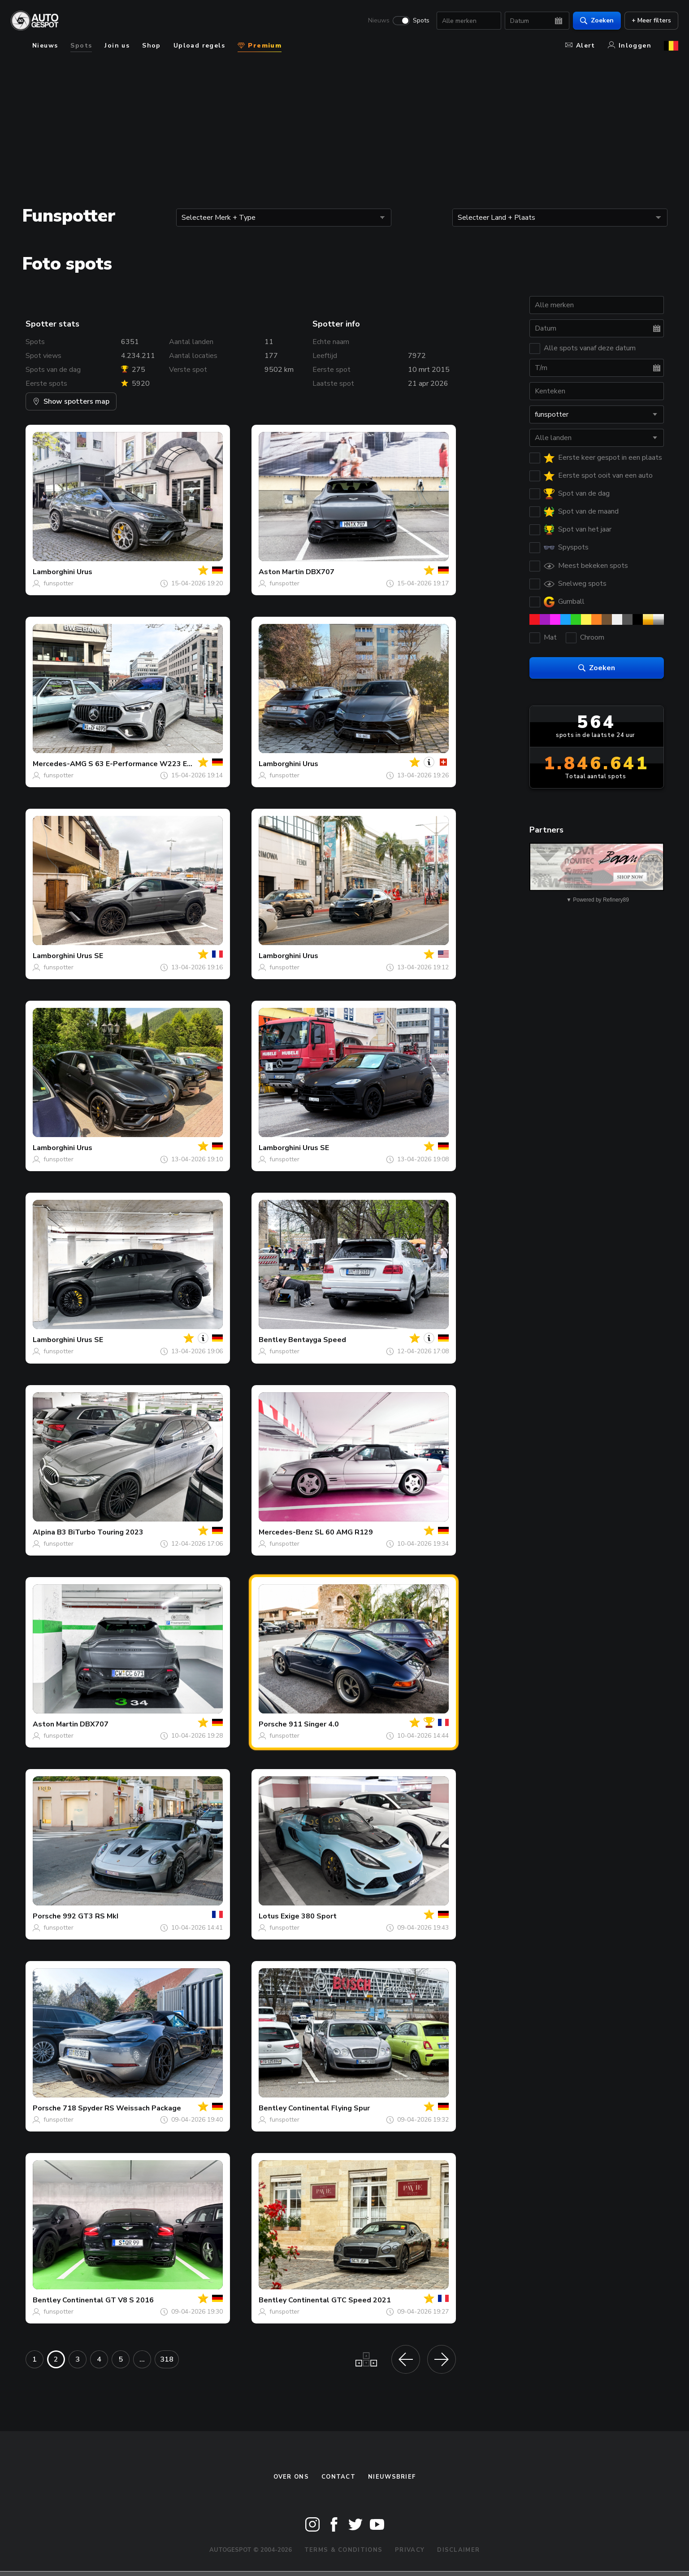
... (142, 2359)
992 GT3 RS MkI (90, 1916)
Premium (260, 45)
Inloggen (629, 45)
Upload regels (199, 45)
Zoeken (597, 20)
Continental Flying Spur (329, 2108)
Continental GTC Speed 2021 (339, 2300)
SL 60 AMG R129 (344, 1532)
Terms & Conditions (343, 2550)
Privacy (410, 2550)
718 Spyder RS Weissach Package (122, 2108)
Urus (84, 572)
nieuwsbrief (392, 2477)
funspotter (58, 583)
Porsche (273, 1724)
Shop (151, 45)
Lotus (269, 1916)
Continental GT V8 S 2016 (108, 2300)
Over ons (291, 2477)
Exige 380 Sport (309, 1916)
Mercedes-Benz (286, 1532)
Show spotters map (71, 401)
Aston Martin (281, 572)
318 (166, 2359)
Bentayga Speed (317, 1340)
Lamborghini (54, 572)
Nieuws (379, 20)
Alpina (44, 1532)
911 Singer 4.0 (314, 1724)
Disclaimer (458, 2550)
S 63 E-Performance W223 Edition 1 (150, 764)
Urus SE (90, 956)
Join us (117, 45)
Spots (421, 20)
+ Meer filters (651, 20)
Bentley (272, 1340)
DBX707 (320, 572)
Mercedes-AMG (60, 764)
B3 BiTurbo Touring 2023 (100, 1532)
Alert (580, 45)
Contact (338, 2477)
